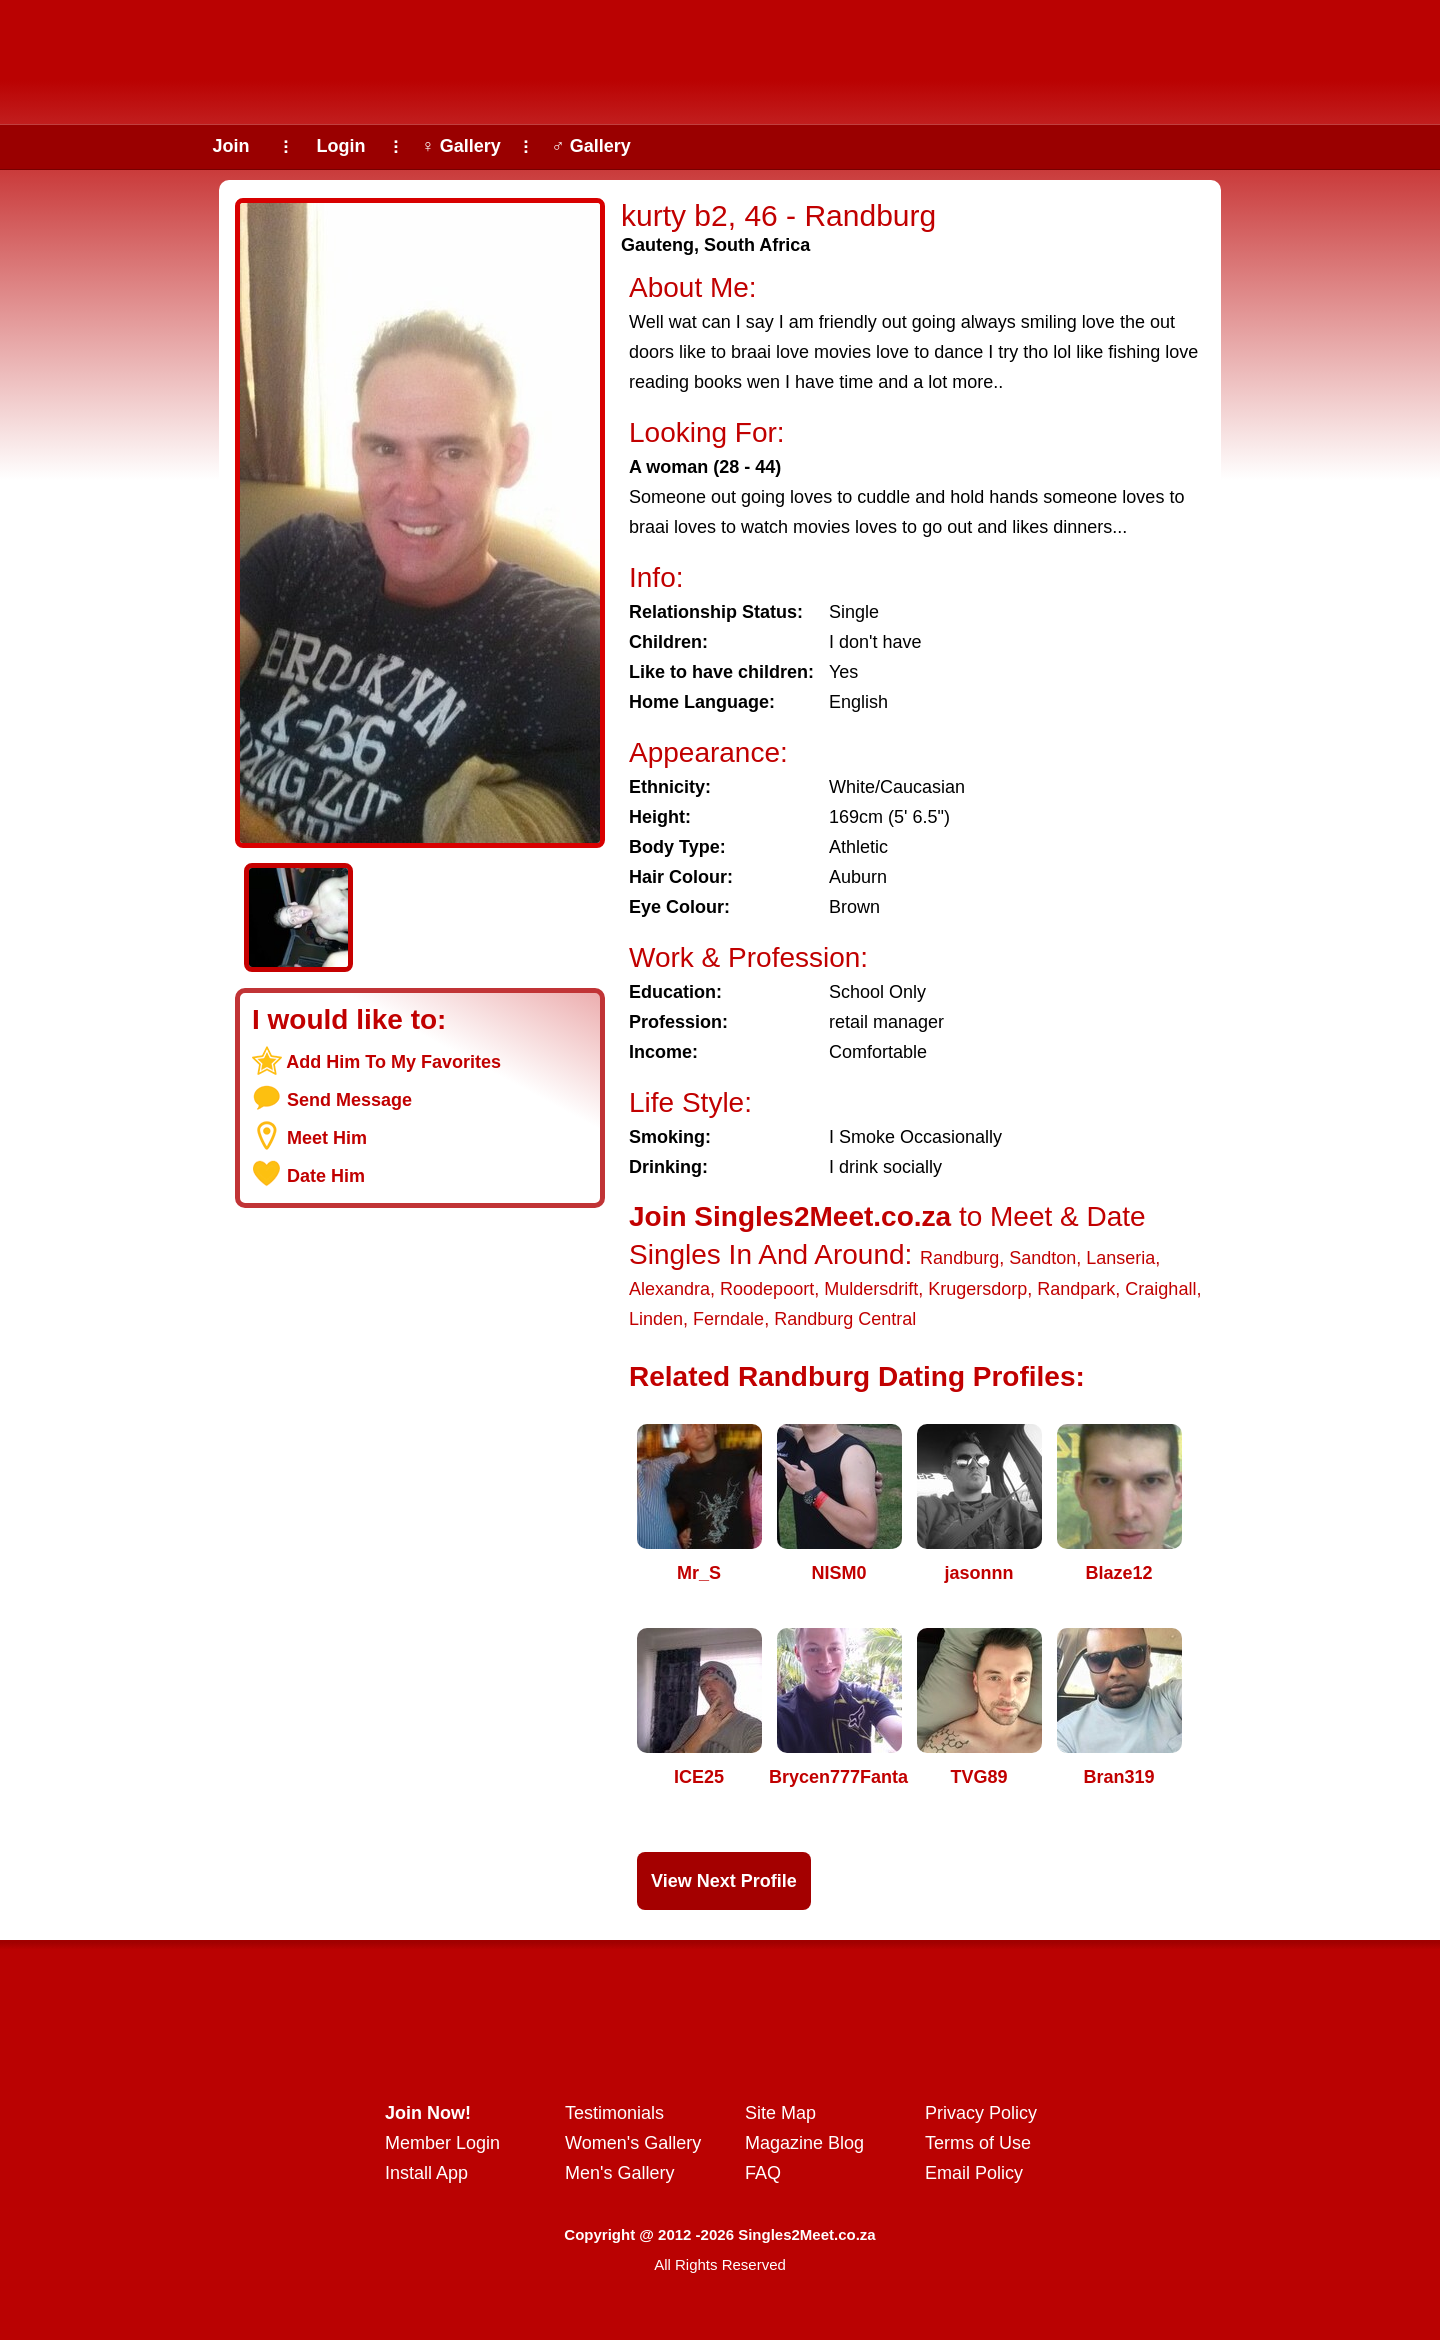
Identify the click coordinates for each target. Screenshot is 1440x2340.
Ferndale (728, 1319)
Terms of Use (978, 2143)
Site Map (780, 2113)
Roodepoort (767, 1289)
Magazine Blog (804, 2143)
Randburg (959, 1258)
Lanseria (1120, 1258)
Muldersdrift (871, 1289)
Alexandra (669, 1289)
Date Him (326, 1176)
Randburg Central (845, 1319)
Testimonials (614, 2113)
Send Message (349, 1100)
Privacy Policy (981, 2113)
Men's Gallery (619, 2173)
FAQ (763, 2173)
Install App (426, 2173)
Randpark (1076, 1289)
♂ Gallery (591, 146)
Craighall (1160, 1289)
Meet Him (327, 1138)
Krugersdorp (977, 1289)
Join (230, 146)
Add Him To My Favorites (393, 1062)
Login (341, 146)
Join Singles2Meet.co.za (790, 1216)
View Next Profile (724, 1881)
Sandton (1042, 1258)
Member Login (442, 2143)
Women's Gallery (633, 2143)
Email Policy (974, 2173)
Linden (656, 1319)
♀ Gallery (461, 146)
